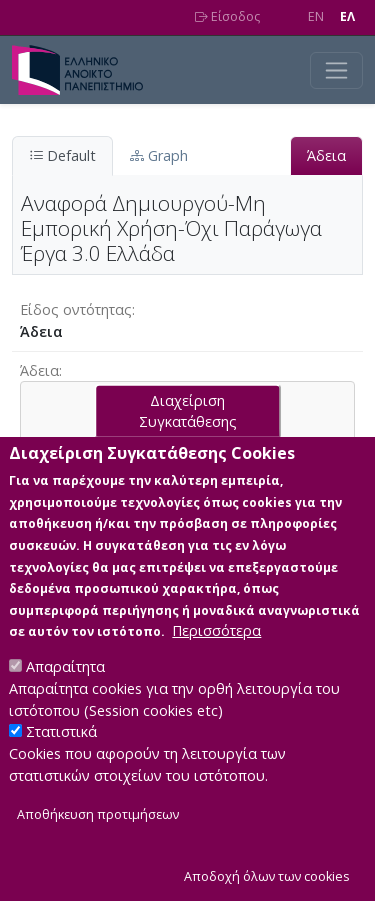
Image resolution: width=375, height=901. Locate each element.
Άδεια (326, 155)
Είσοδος (227, 16)
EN (316, 16)
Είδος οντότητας (76, 309)
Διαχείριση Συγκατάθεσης (188, 449)
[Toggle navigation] (336, 70)
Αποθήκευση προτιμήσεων (98, 853)
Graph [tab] (159, 155)
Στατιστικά (61, 770)
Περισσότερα (216, 669)
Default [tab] (62, 155)
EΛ (347, 16)
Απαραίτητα (65, 705)
